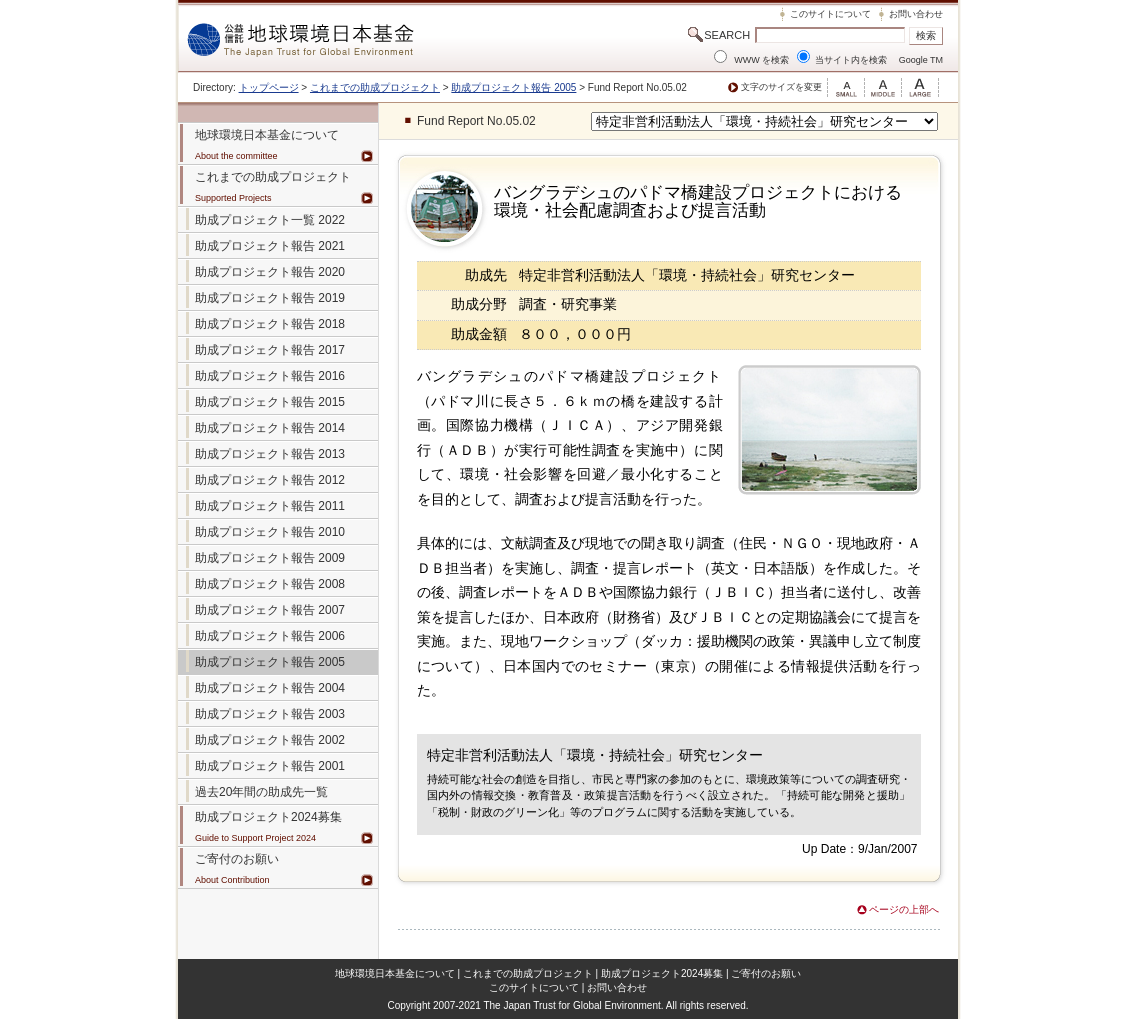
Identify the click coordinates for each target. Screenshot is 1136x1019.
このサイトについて (830, 14)
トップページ (269, 87)
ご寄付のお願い (766, 973)
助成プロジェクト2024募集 (268, 817)
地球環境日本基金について (395, 973)
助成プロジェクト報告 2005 (513, 87)
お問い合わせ (916, 14)
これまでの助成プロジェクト (375, 87)
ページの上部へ (904, 909)
